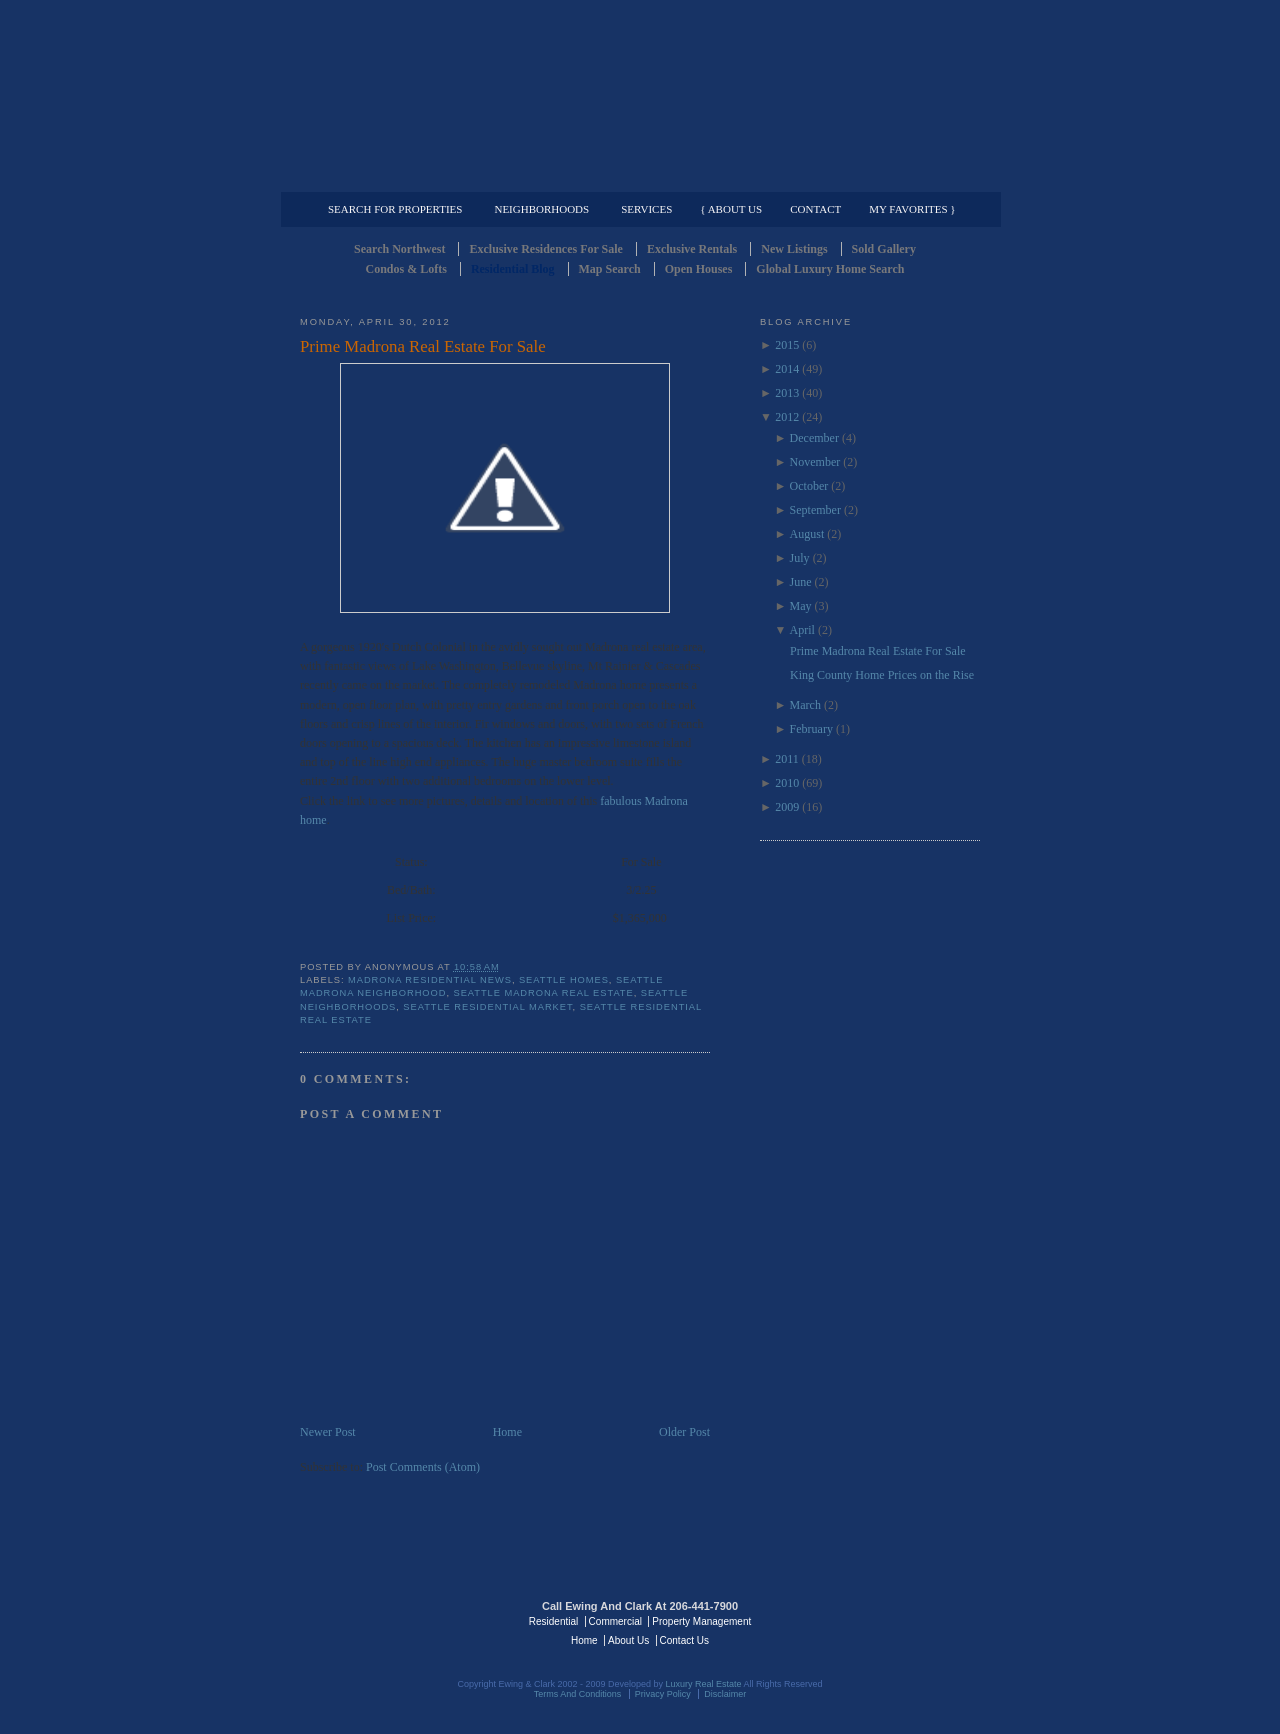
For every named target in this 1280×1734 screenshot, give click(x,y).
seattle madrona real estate (544, 993)
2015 (787, 345)
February (811, 729)
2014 (787, 369)
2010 (787, 783)
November (815, 462)
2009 (787, 807)
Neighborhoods (541, 209)
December (814, 438)
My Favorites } (912, 209)
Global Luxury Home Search (830, 269)
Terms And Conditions (578, 1694)
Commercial (636, 176)
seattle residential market (487, 1007)
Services (646, 209)
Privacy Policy (663, 1694)
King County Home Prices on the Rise (882, 675)
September (815, 510)
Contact (815, 209)
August (807, 534)
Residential (553, 1621)
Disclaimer (725, 1694)
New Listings (794, 249)
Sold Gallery (884, 249)
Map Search (610, 269)
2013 (787, 393)
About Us (628, 1640)
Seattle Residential (640, 95)
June (801, 582)
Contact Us (684, 1640)
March (805, 705)
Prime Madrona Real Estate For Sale (423, 346)
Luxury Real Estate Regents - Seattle (387, 1620)
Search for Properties (395, 209)
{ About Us (731, 209)
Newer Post (328, 1432)
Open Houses (699, 269)
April (802, 630)
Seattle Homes (564, 980)
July (800, 558)
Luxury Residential (402, 176)
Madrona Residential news (430, 980)
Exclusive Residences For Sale (545, 249)
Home (507, 1432)
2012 (787, 417)
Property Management (875, 176)
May (801, 606)
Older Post (684, 1432)
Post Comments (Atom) (423, 1467)
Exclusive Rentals (692, 249)
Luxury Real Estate (893, 1620)
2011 (787, 759)
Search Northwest (399, 249)
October (809, 486)
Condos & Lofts (406, 269)
